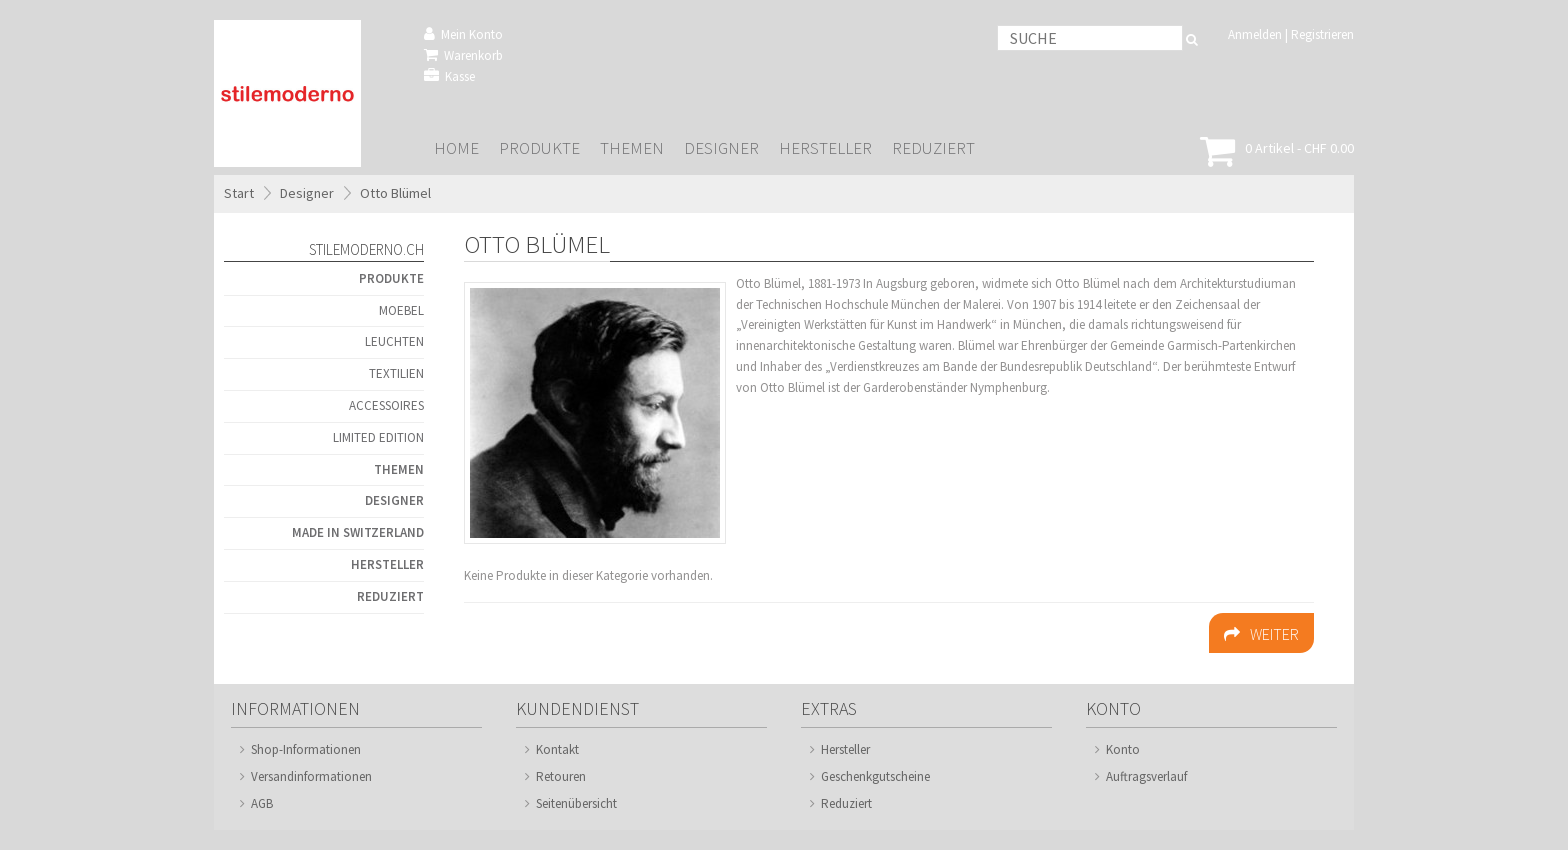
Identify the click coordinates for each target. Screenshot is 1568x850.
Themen (632, 148)
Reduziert (933, 148)
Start (239, 193)
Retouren (561, 776)
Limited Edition (378, 437)
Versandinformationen (311, 776)
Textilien (396, 373)
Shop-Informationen (306, 749)
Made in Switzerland (358, 532)
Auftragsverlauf (1146, 776)
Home (456, 148)
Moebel (401, 310)
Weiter (1261, 634)
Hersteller (825, 148)
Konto (1123, 749)
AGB (262, 803)
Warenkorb (463, 55)
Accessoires (386, 405)
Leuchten (394, 341)
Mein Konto (463, 34)
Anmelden (1255, 34)
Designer (721, 148)
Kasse (449, 76)
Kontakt (557, 749)
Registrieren (1322, 34)
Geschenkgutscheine (875, 776)
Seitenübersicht (576, 803)
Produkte (539, 148)
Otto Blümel (395, 193)
